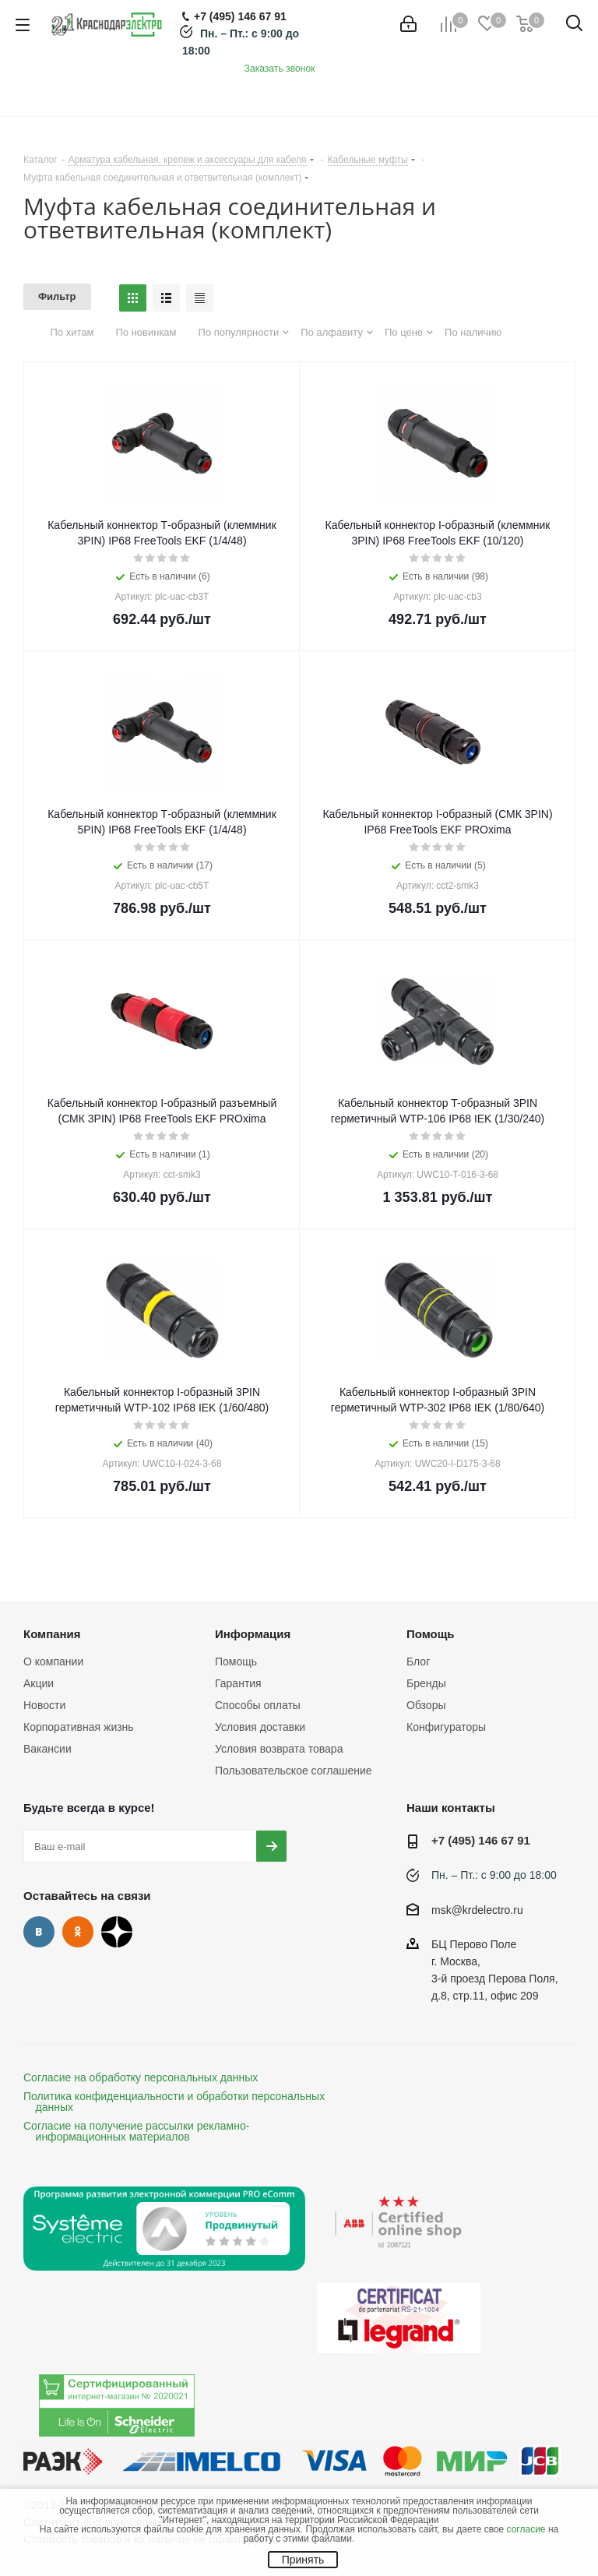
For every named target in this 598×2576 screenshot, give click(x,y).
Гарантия (238, 1683)
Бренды (426, 1683)
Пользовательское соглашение (293, 1770)
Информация (252, 1633)
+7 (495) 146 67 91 (480, 1840)
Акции (38, 1683)
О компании (53, 1661)
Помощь (236, 1661)
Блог (418, 1661)
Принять (303, 2559)
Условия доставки (260, 1727)
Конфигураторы (446, 1727)
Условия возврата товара (279, 1749)
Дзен (116, 1931)
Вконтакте (39, 1931)
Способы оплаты (258, 1705)
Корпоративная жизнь (78, 1727)
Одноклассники (77, 1931)
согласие (526, 2529)
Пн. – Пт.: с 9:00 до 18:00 (494, 1875)
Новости (44, 1705)
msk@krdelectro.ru (477, 1910)
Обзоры (426, 1705)
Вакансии (47, 1749)
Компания (52, 1633)
